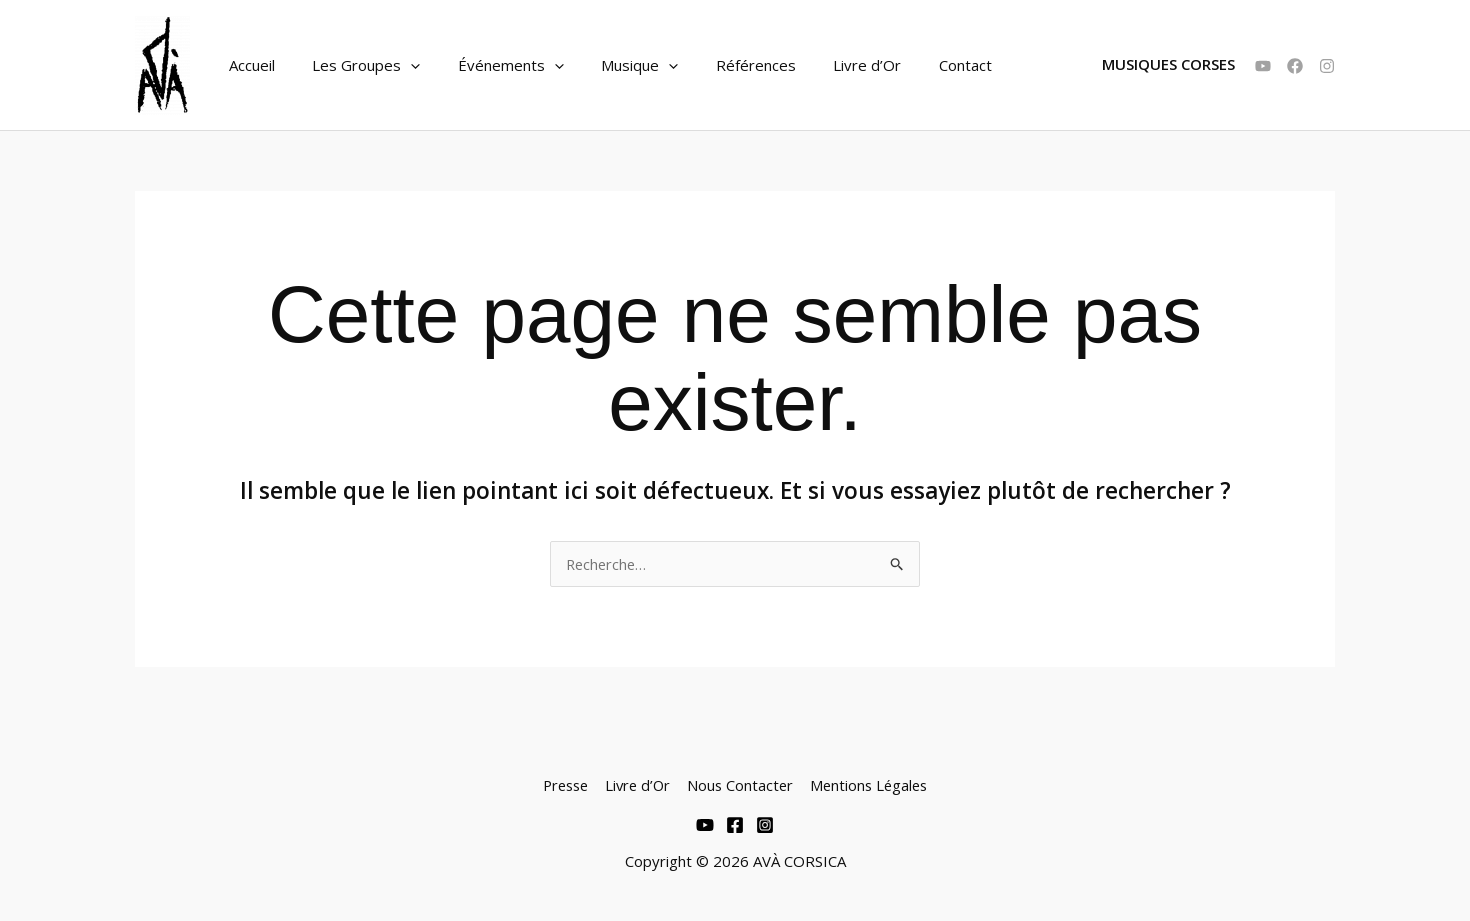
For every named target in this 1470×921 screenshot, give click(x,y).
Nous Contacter (741, 785)
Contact (916, 65)
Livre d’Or (826, 65)
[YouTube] (1263, 66)
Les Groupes (355, 65)
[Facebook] (1295, 66)
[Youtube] (705, 825)
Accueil (248, 65)
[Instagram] (1327, 66)
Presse (564, 785)
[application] (399, 65)
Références (722, 65)
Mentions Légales (871, 785)
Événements (492, 65)
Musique (613, 65)
